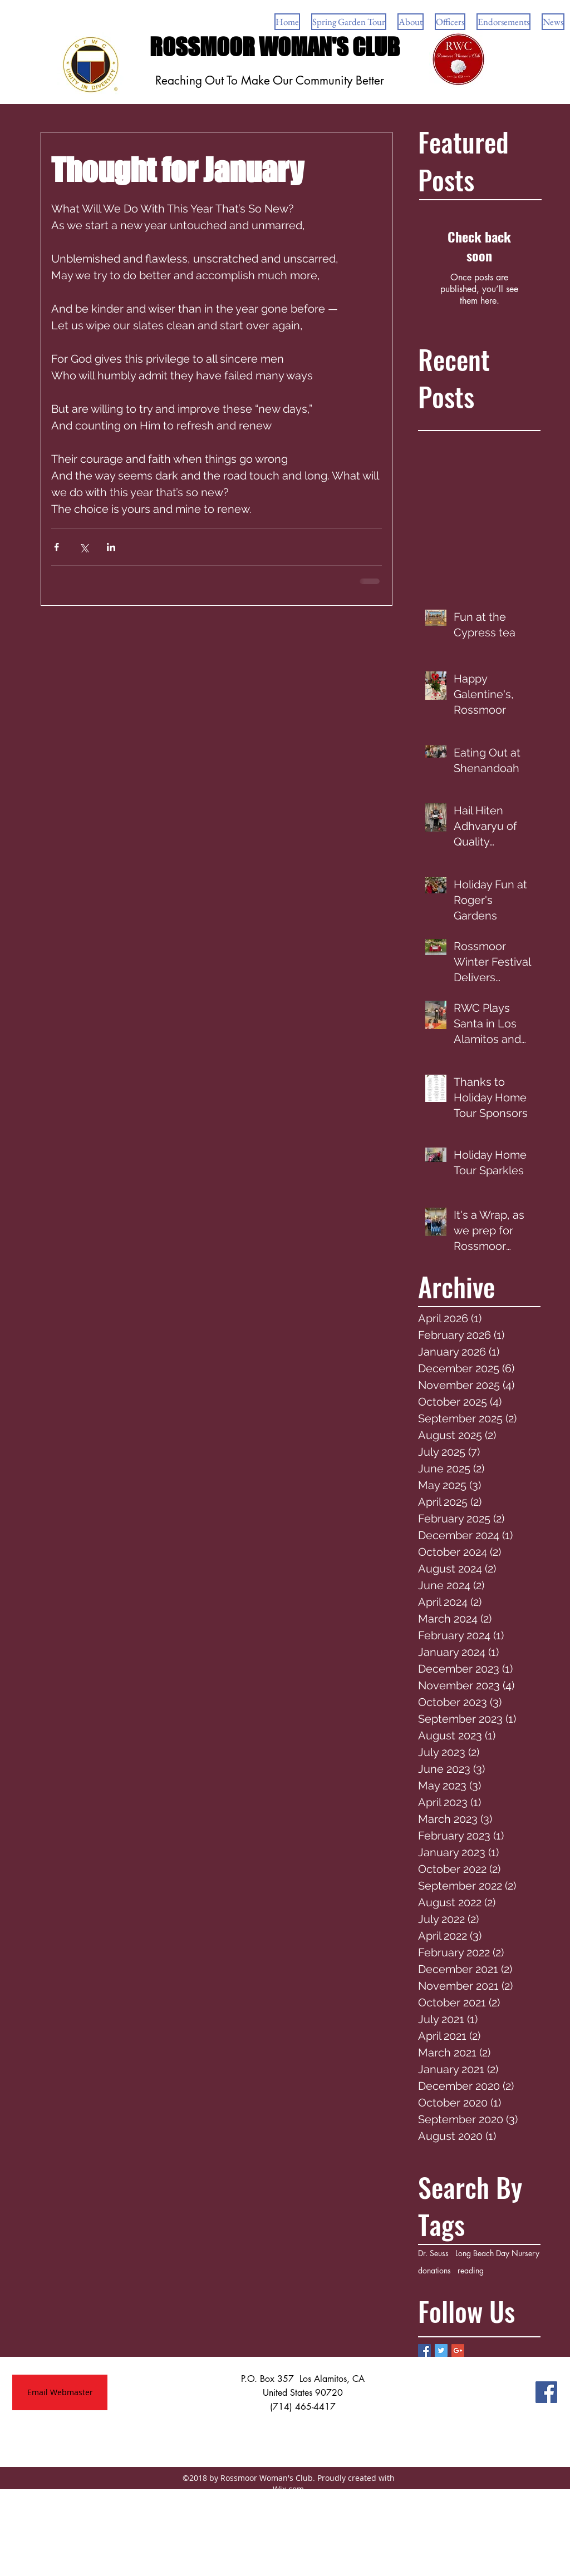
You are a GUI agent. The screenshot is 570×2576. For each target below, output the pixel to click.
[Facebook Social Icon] (546, 2392)
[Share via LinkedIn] (111, 547)
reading (471, 2270)
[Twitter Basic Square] (441, 2350)
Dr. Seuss (433, 2253)
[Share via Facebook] (56, 547)
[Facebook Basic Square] (424, 2350)
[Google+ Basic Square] (457, 2350)
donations (434, 2270)
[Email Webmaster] (59, 2392)
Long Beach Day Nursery (497, 2253)
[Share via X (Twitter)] (83, 547)
